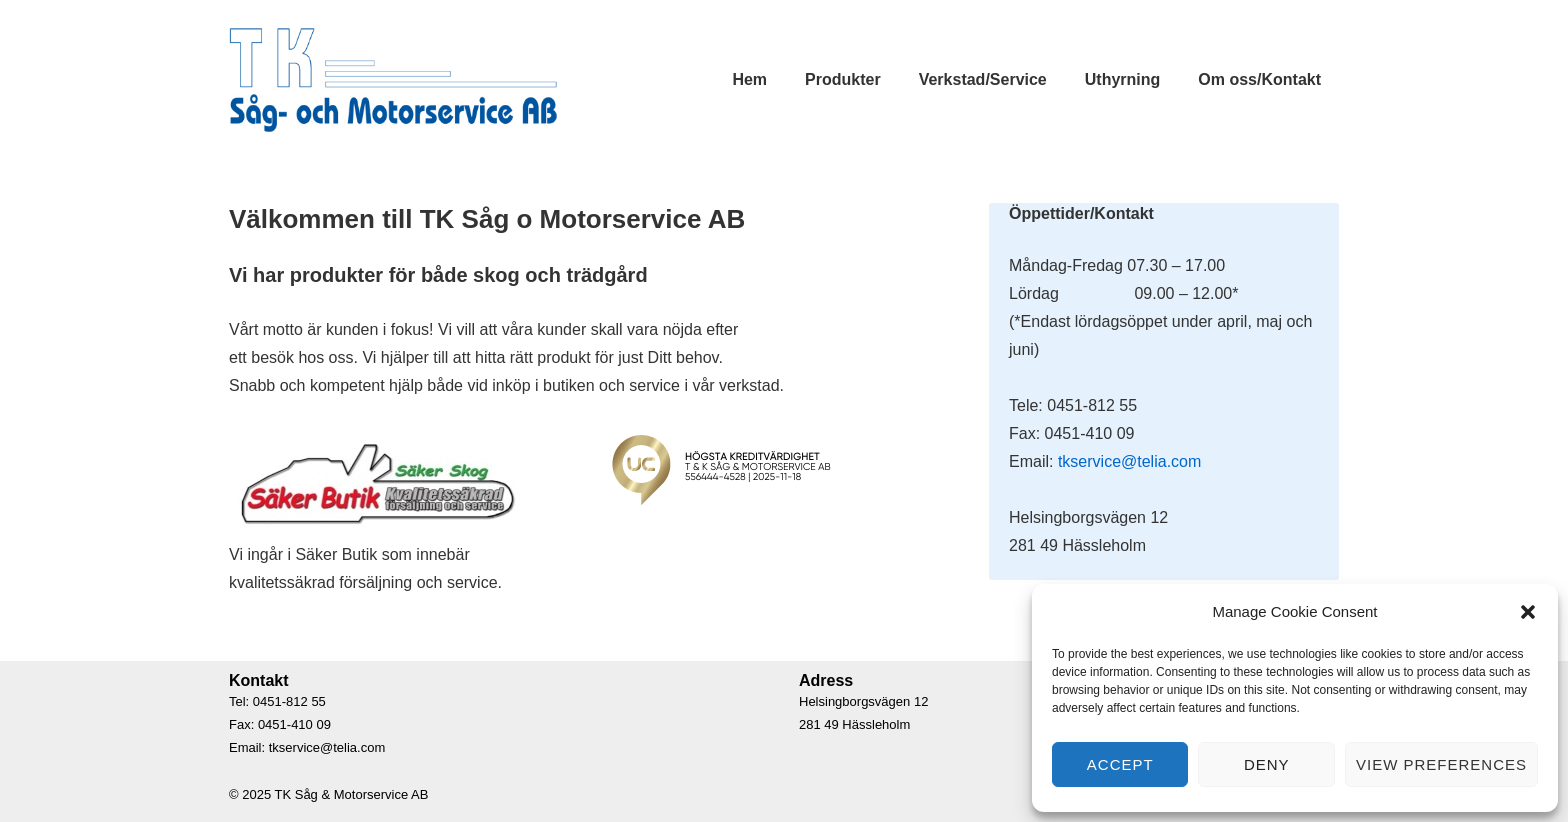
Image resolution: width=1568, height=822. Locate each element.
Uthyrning (1123, 79)
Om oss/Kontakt (1259, 79)
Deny (1267, 764)
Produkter (843, 79)
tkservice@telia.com (1129, 461)
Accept (1120, 764)
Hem (749, 79)
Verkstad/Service (983, 79)
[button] (1528, 612)
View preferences (1441, 764)
